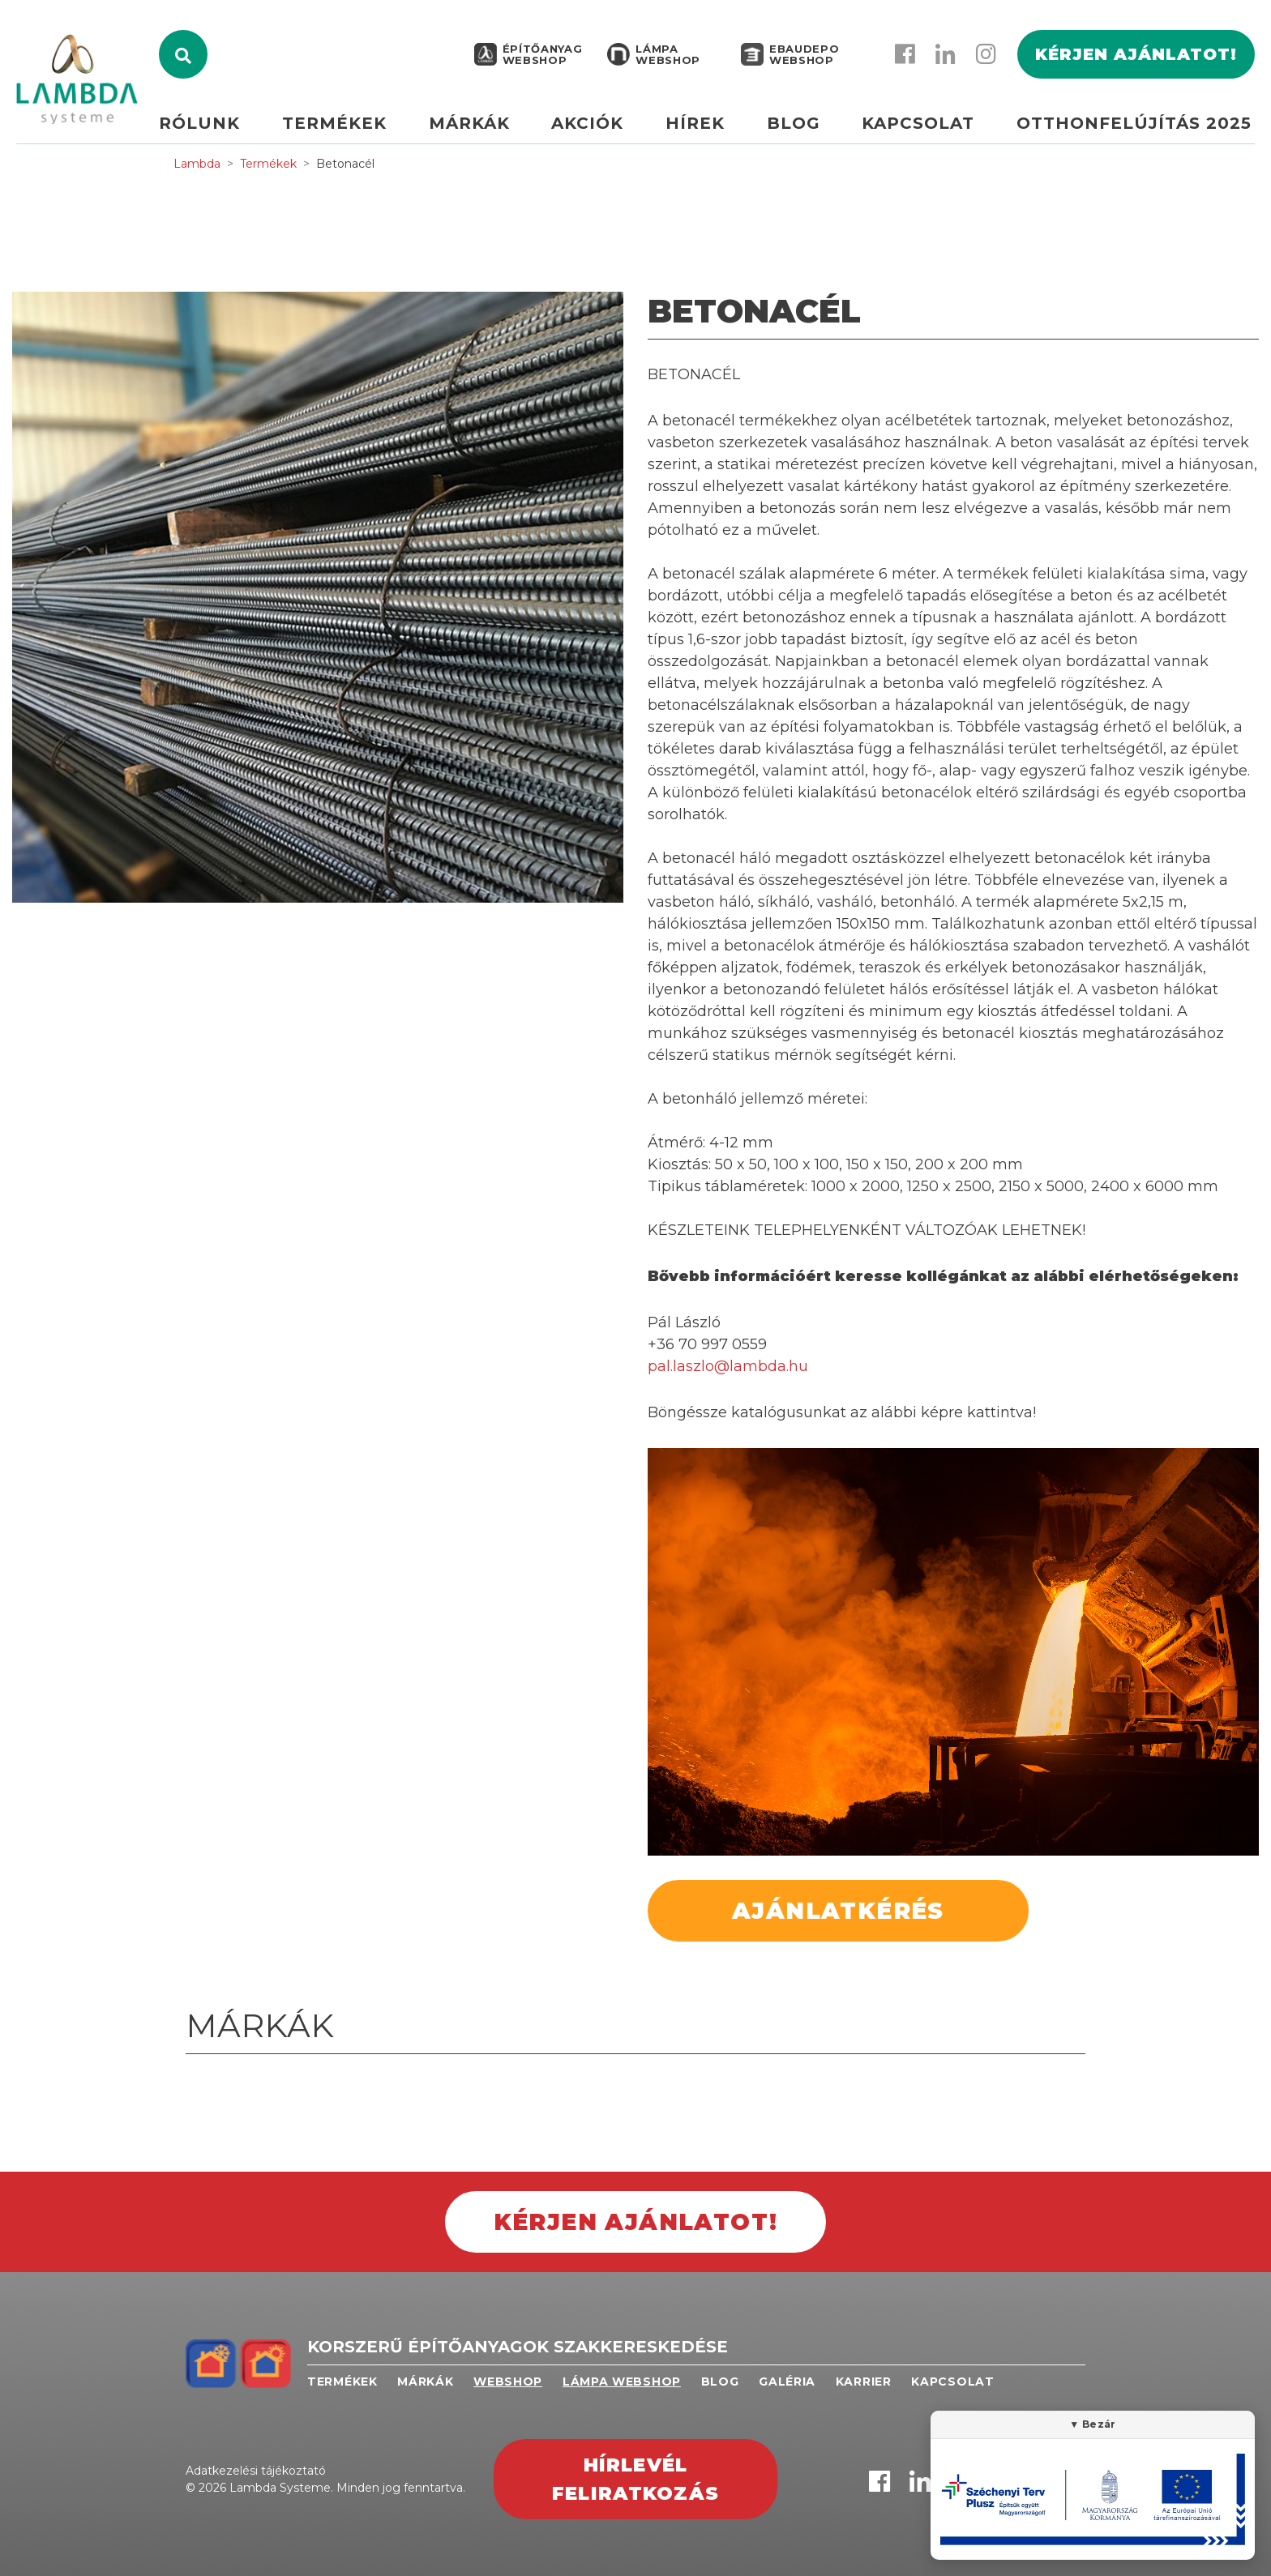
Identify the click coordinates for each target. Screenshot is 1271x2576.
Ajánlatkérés (838, 1911)
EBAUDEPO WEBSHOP (804, 58)
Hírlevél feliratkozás (635, 2479)
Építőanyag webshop (543, 58)
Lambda (196, 163)
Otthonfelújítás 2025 (1134, 127)
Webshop (507, 2381)
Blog (797, 127)
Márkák (478, 127)
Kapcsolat (920, 127)
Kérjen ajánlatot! (1136, 58)
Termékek (345, 127)
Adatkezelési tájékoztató (256, 2470)
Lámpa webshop (668, 58)
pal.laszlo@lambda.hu (728, 1366)
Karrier (864, 2381)
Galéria (787, 2381)
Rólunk (212, 127)
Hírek (700, 127)
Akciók (594, 127)
